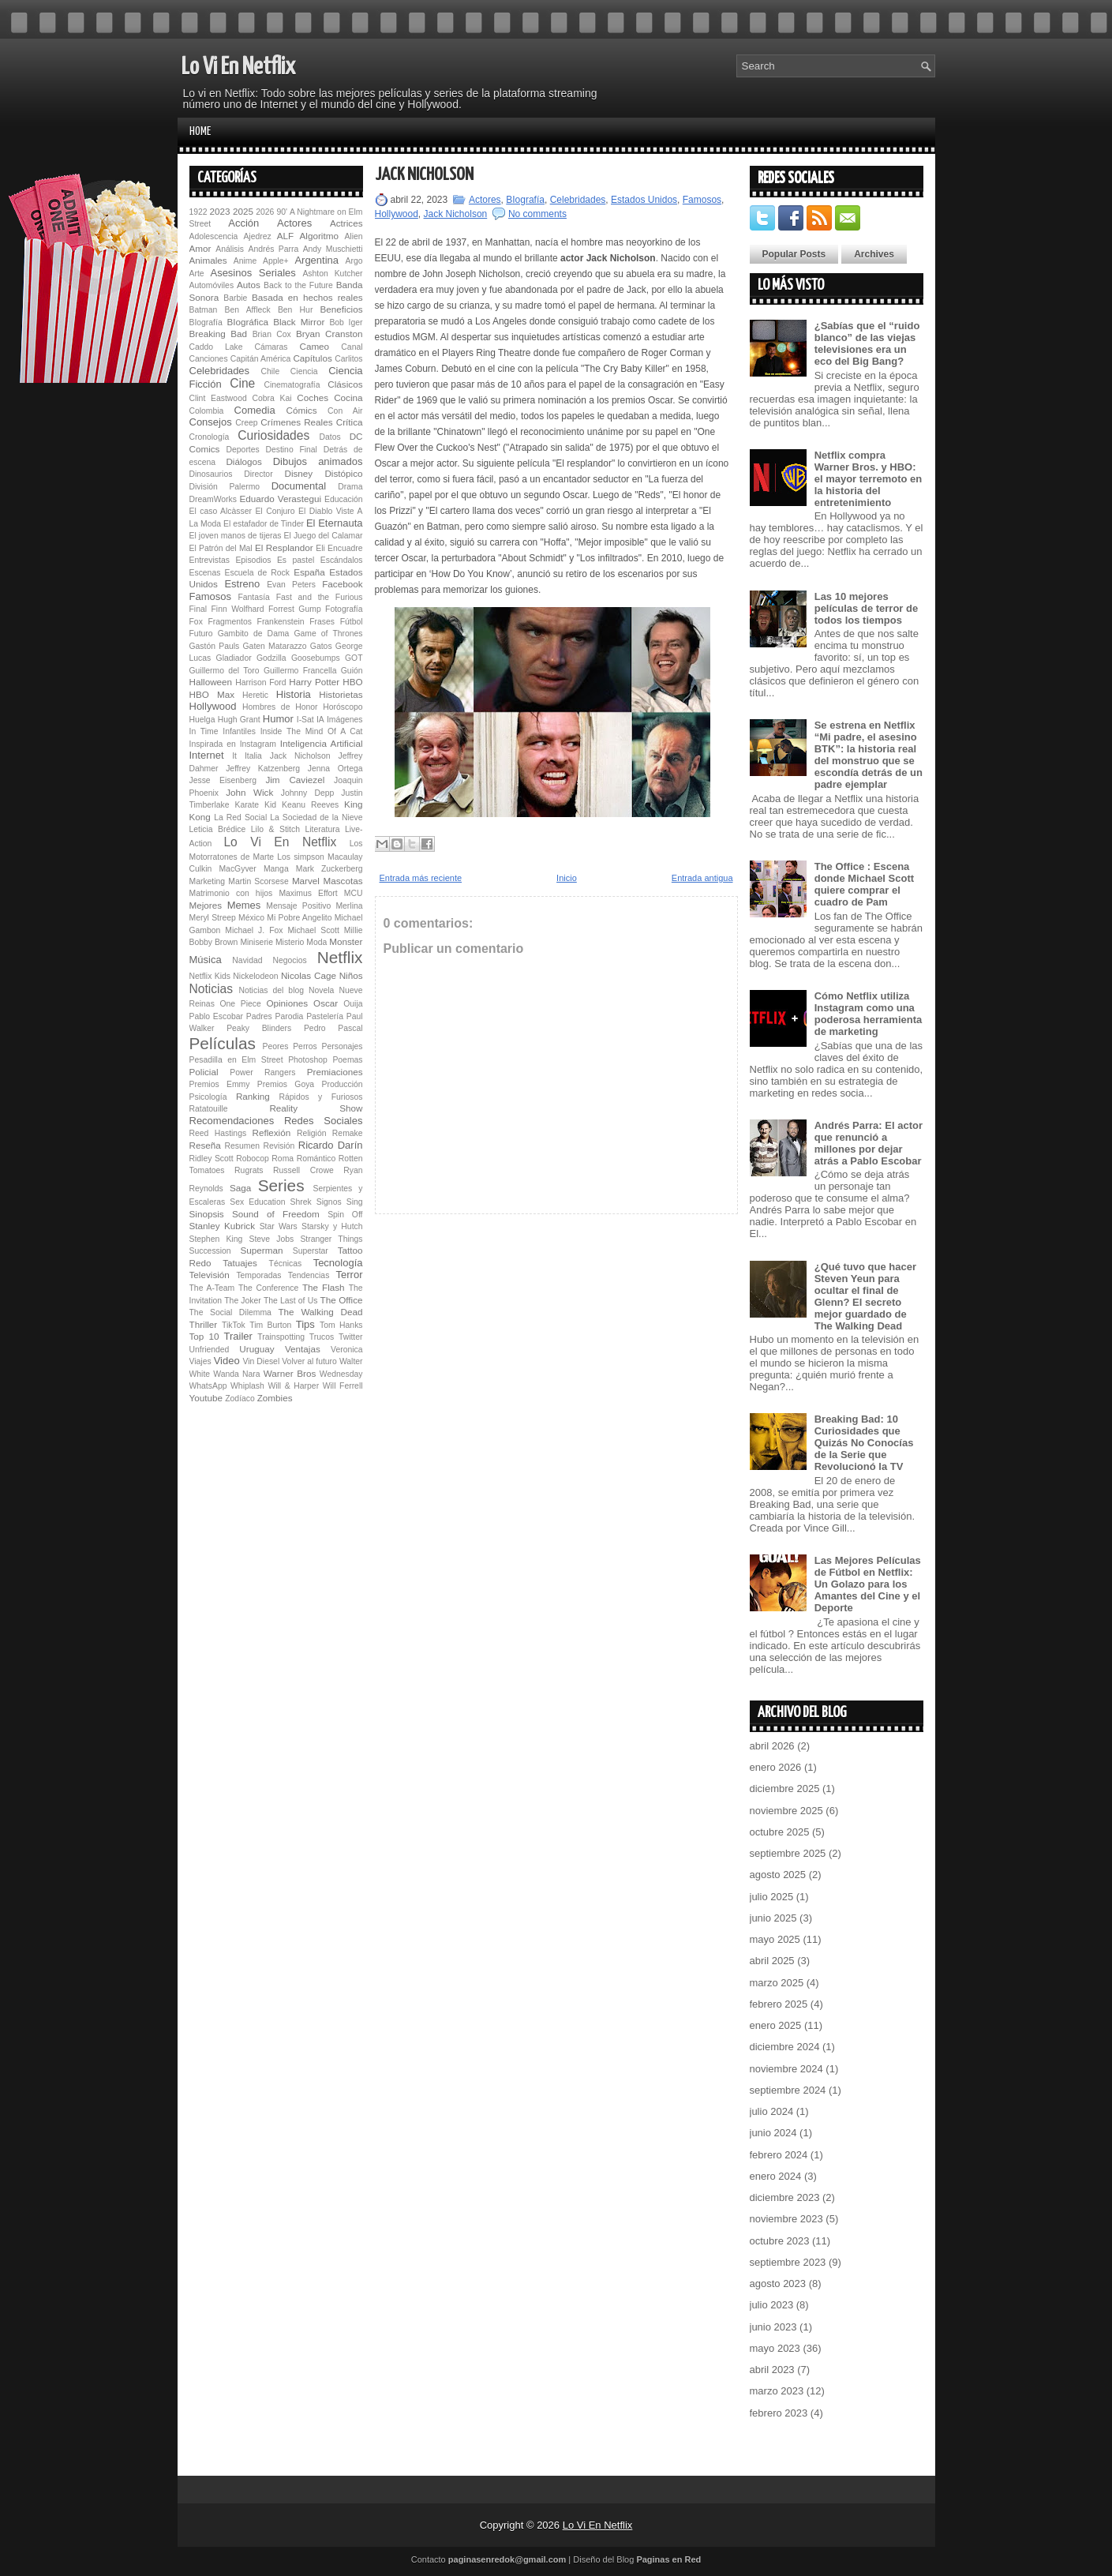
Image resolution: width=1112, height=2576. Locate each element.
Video (227, 1361)
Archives (874, 254)
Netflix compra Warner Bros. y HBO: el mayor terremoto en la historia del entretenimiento (868, 478)
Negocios (289, 960)
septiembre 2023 (788, 2262)
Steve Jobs (271, 1239)
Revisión (278, 1146)
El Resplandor (284, 547)
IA (320, 719)
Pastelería (324, 1016)
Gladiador (234, 658)
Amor (200, 248)
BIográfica (247, 322)
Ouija (352, 1003)
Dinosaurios (211, 474)
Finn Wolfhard (237, 609)
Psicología (208, 1097)
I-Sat (305, 719)
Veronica (346, 1349)
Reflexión (271, 1132)
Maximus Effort (308, 893)
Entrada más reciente (421, 878)
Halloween (211, 682)
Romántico (316, 1158)
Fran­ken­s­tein (281, 621)
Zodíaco (240, 1398)
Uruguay (256, 1349)
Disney (298, 473)
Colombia (206, 411)
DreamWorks (213, 499)
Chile (269, 371)
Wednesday (341, 1374)
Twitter (351, 1337)
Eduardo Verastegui (280, 498)
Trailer (238, 1336)
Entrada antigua (702, 878)
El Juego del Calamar (323, 535)
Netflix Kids (209, 976)
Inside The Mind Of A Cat (311, 731)
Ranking (253, 1096)
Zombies (275, 1398)
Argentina (316, 260)
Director (258, 474)
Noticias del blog (271, 990)
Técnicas (285, 1263)
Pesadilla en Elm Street (236, 1060)
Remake (347, 1133)
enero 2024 (776, 2176)
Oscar (325, 1003)
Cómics (301, 410)
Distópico (343, 473)
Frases (322, 621)
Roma (282, 1158)
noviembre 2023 (786, 2219)
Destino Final (290, 449)
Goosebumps (315, 658)
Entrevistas (209, 560)
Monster (345, 941)
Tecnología (338, 1263)
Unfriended (209, 1349)
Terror (349, 1275)
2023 (220, 211)
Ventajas (302, 1349)
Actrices (346, 223)
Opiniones (287, 1003)
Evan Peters (291, 584)
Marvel (306, 881)
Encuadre (345, 548)
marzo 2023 (777, 2391)
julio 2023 (772, 2305)
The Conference (268, 1288)
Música (205, 960)
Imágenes (345, 719)
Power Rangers (262, 1072)
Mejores (206, 905)
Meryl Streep (212, 917)
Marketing (207, 881)
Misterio (289, 942)
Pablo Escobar (216, 1016)
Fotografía (343, 609)
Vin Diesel (260, 1361)
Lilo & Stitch (275, 829)
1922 (198, 212)
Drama (350, 486)
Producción (342, 1084)
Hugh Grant (239, 719)
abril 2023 (772, 2369)
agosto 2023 (778, 2283)
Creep (246, 422)
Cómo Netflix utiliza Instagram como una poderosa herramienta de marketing (868, 1013)
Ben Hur (295, 310)
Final (198, 609)
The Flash (323, 1287)
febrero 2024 (779, 2155)
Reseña (205, 1145)
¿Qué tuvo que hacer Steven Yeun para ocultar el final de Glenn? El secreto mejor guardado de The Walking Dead (865, 1296)
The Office (341, 1300)
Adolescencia (213, 236)
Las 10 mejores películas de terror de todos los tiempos (866, 608)
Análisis (229, 249)
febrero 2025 (779, 2004)
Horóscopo (342, 707)
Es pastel (295, 560)
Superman (262, 1250)
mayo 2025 (775, 1939)
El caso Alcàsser (220, 511)
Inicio (566, 878)
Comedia (254, 410)
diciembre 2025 (785, 1788)
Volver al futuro (309, 1361)
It (234, 756)
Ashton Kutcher (332, 273)
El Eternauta (334, 523)
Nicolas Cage (308, 975)
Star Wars (279, 1226)
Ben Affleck (248, 310)
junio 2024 (773, 2133)
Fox (196, 621)
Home (200, 131)
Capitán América (260, 358)
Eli (320, 548)
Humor (278, 719)
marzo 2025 (777, 1983)
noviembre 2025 (786, 1811)
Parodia (289, 1016)
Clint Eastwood (218, 398)
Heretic (255, 695)
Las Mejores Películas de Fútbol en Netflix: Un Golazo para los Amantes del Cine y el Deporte (867, 1584)
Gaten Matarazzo (275, 646)
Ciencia (304, 371)
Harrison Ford (260, 682)
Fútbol (351, 621)
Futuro (201, 633)
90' (281, 212)
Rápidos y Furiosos (321, 1097)
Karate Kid (255, 805)
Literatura (322, 829)
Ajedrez (257, 236)
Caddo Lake (216, 347)
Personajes (342, 1046)
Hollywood (213, 706)
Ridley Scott (211, 1158)
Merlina (348, 906)
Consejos (210, 422)
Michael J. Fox (254, 930)
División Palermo (224, 486)
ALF (285, 236)
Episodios (253, 560)
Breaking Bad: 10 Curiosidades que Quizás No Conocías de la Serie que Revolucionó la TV (864, 1442)
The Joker (242, 1300)
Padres (259, 1016)
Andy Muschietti (333, 249)
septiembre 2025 (788, 1853)
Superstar (310, 1251)
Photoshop (308, 1060)
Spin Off (345, 1214)
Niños (351, 975)
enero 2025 (776, 2025)
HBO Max (212, 694)
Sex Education (257, 1202)
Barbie (235, 298)
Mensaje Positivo (298, 906)
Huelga (202, 719)
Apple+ (276, 261)
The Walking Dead (320, 1312)
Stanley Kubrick (222, 1226)
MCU (353, 893)
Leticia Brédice (217, 829)
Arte (196, 273)
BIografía (206, 322)
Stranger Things (331, 1239)
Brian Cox (272, 334)
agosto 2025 (778, 1874)
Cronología (209, 437)
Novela (321, 990)
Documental (298, 486)
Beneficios (341, 309)
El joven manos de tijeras (235, 535)
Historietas (340, 694)
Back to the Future (298, 285)
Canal (351, 347)
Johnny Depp (307, 793)
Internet (206, 755)
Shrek (301, 1202)
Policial (204, 1072)
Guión (352, 670)
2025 (243, 211)
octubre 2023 (780, 2241)
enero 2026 (776, 1767)
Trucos (321, 1337)
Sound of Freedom (276, 1214)
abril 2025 (772, 1961)
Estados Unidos (644, 199)
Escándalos (341, 560)
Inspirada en (212, 744)
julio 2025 (772, 1897)
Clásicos (345, 384)
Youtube (206, 1398)
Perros (305, 1046)
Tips (305, 1324)
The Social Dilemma (230, 1312)
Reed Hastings (218, 1133)
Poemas (347, 1060)
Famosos (210, 596)
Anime (245, 261)
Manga (276, 868)
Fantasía (253, 597)
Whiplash (247, 1386)
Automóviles (211, 285)
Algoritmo (319, 236)
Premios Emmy (219, 1084)
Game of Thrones (328, 633)
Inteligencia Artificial (321, 743)
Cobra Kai (271, 398)
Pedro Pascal (333, 1028)
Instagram (258, 744)
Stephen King (216, 1239)
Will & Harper (293, 1386)
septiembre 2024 (788, 2090)
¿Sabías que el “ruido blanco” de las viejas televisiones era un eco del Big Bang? (867, 343)
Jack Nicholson (300, 756)
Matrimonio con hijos (231, 893)
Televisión (209, 1274)
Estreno (242, 584)
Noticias (211, 989)
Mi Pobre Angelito (299, 917)
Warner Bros (290, 1373)
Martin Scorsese (258, 881)
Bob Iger (345, 322)
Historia (293, 694)
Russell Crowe (303, 1170)
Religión (312, 1133)
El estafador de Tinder (263, 523)
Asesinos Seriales (252, 273)
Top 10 (204, 1336)
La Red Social (240, 817)
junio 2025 (773, 1918)
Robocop (252, 1158)
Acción (243, 223)
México (251, 917)
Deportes (243, 449)
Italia (253, 756)
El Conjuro (274, 511)
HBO (352, 682)
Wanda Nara (236, 1374)
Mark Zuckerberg (329, 868)
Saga (240, 1188)
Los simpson (300, 857)
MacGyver (237, 868)
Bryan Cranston (329, 333)
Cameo (314, 346)
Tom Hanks (341, 1325)
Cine (242, 383)
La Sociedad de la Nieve (316, 817)
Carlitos (348, 358)
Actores (294, 223)
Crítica (349, 422)
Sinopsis (206, 1214)
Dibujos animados (318, 461)
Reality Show (315, 1108)
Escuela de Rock (257, 572)
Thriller (203, 1324)
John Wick (249, 792)
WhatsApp (208, 1386)
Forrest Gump (294, 609)
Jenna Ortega (335, 768)
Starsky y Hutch (331, 1226)
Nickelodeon (255, 976)
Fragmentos (229, 621)
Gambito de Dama (254, 633)
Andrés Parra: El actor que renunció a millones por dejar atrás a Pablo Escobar (868, 1143)
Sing (354, 1202)
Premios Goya (285, 1084)
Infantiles (239, 731)
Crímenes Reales (296, 422)
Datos (330, 437)
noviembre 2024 (786, 2069)
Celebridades (219, 371)
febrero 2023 (779, 2413)
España (309, 572)
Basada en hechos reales (307, 297)
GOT (354, 658)
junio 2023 (773, 2327)
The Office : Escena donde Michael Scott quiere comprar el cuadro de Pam (864, 884)
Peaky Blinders (259, 1028)
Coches (312, 397)
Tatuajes (240, 1263)
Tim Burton (270, 1325)
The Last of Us (290, 1300)
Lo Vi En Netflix (238, 67)
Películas (222, 1043)
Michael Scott (313, 930)
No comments (537, 213)
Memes (244, 905)
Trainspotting (281, 1337)
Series (281, 1185)
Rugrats (248, 1170)
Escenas (205, 572)
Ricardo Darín (330, 1145)
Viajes (200, 1361)
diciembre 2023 (785, 2197)
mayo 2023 (775, 2348)
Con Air (345, 411)
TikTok (233, 1325)
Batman (203, 310)
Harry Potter (314, 682)
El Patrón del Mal (221, 548)
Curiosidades (273, 435)
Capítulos (312, 358)
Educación (343, 499)
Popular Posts (794, 254)
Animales (208, 260)
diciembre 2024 (785, 2047)
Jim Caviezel (294, 779)
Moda (316, 942)
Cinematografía (292, 385)
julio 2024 (772, 2111)
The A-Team (212, 1288)
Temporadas (258, 1275)
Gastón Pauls (214, 646)
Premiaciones (335, 1072)
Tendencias (309, 1275)
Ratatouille (208, 1108)
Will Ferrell (343, 1386)
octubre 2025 (780, 1832)
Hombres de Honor (280, 707)
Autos (248, 284)
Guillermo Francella (300, 670)
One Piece (240, 1003)
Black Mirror (298, 322)
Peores (276, 1046)
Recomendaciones (232, 1121)
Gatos (321, 646)
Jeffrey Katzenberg (263, 768)
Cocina (348, 397)
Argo (354, 261)
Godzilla (271, 658)
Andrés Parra (273, 249)
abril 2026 (772, 1746)
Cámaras (270, 347)
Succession (210, 1251)
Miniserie (256, 942)
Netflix (340, 957)
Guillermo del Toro (224, 670)
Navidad (247, 960)
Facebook (342, 584)
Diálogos (243, 461)
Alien (353, 236)
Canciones (208, 358)
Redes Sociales (323, 1121)
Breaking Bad (218, 333)
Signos (329, 1202)
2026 (265, 212)
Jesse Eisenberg (222, 780)
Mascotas (343, 881)
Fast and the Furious (319, 597)
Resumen (242, 1146)
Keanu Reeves (310, 805)
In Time (204, 731)
